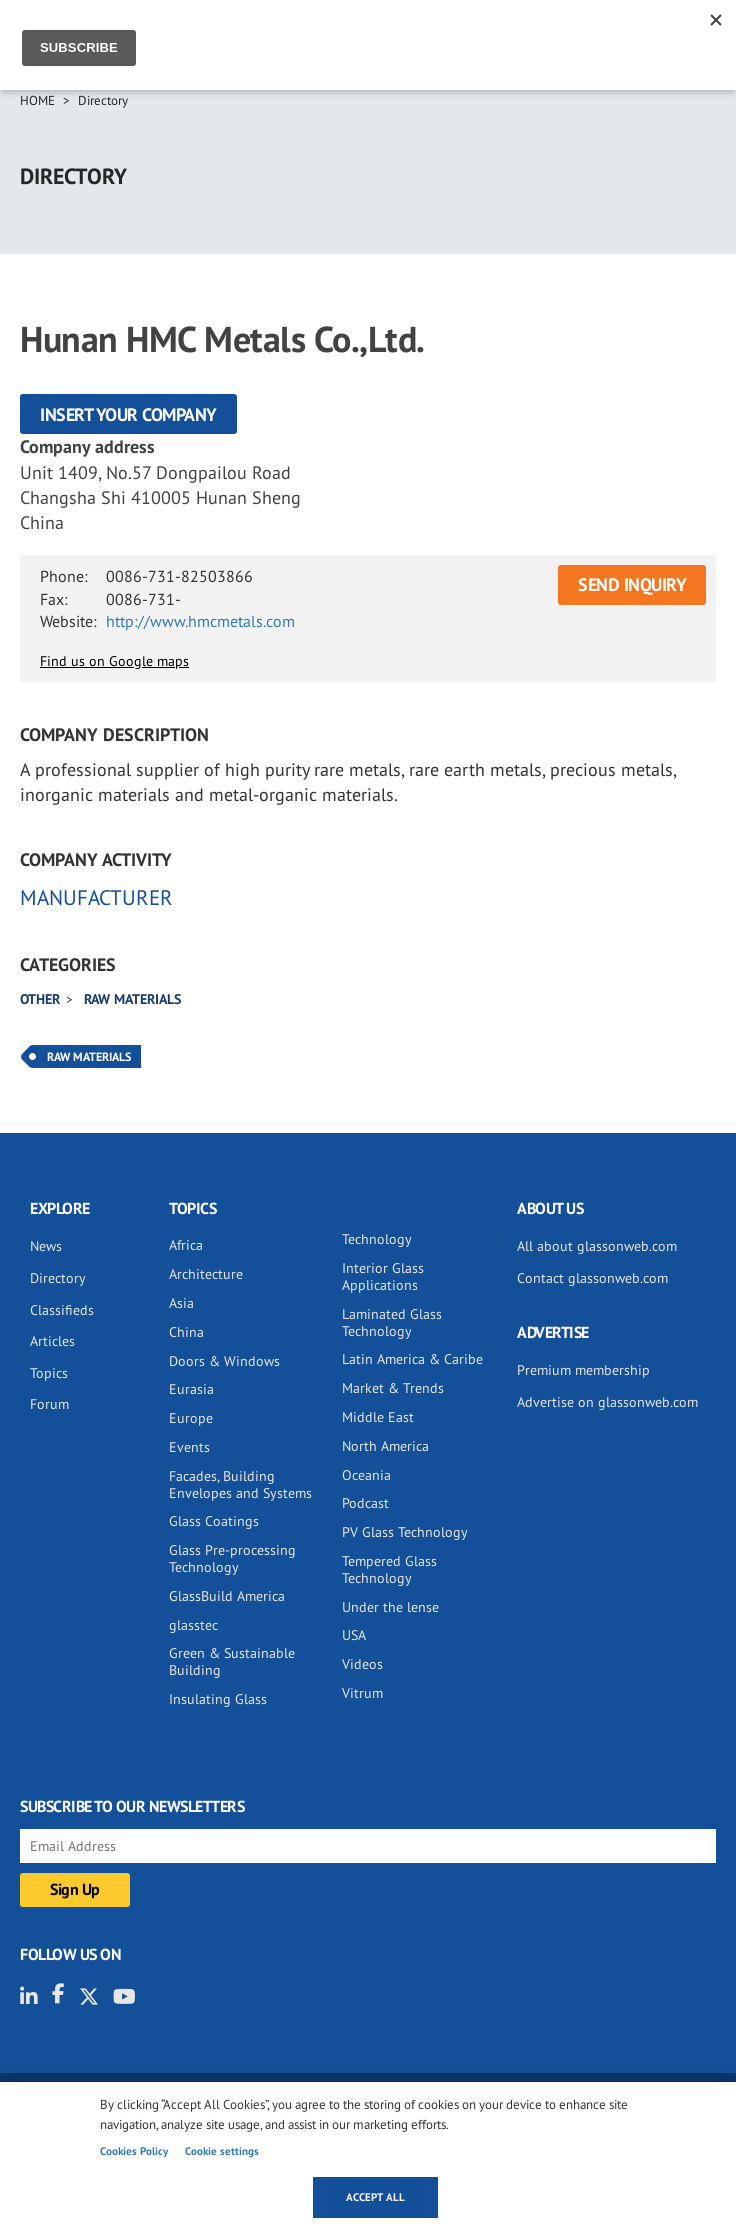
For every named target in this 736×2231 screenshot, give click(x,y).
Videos (362, 1664)
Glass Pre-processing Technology (232, 1558)
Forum (49, 1404)
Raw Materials (89, 1056)
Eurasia (191, 1389)
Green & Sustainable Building (232, 1661)
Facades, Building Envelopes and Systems (240, 1484)
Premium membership (583, 1370)
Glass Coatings (214, 1521)
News (46, 1246)
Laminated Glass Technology (392, 1322)
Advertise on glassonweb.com (607, 1402)
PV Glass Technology (405, 1532)
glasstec (193, 1625)
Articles (52, 1341)
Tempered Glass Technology (389, 1569)
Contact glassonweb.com (592, 1278)
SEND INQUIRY (632, 584)
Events (189, 1447)
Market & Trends (393, 1388)
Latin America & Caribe (412, 1359)
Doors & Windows (224, 1361)
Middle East (378, 1417)
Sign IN (640, 37)
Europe (191, 1418)
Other (40, 999)
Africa (186, 1245)
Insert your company (128, 414)
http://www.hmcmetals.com (200, 621)
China (186, 1332)
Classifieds (62, 1310)
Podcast (365, 1503)
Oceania (366, 1475)
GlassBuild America (227, 1596)
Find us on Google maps (114, 661)
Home (37, 100)
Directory (103, 100)
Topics (49, 1373)
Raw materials (132, 999)
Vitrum (362, 1693)
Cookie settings (222, 2151)
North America (385, 1446)
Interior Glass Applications (383, 1276)
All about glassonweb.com (597, 1246)
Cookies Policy (134, 2151)
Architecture (206, 1274)
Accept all (375, 2197)
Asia (181, 1303)
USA (354, 1635)
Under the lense (390, 1607)
